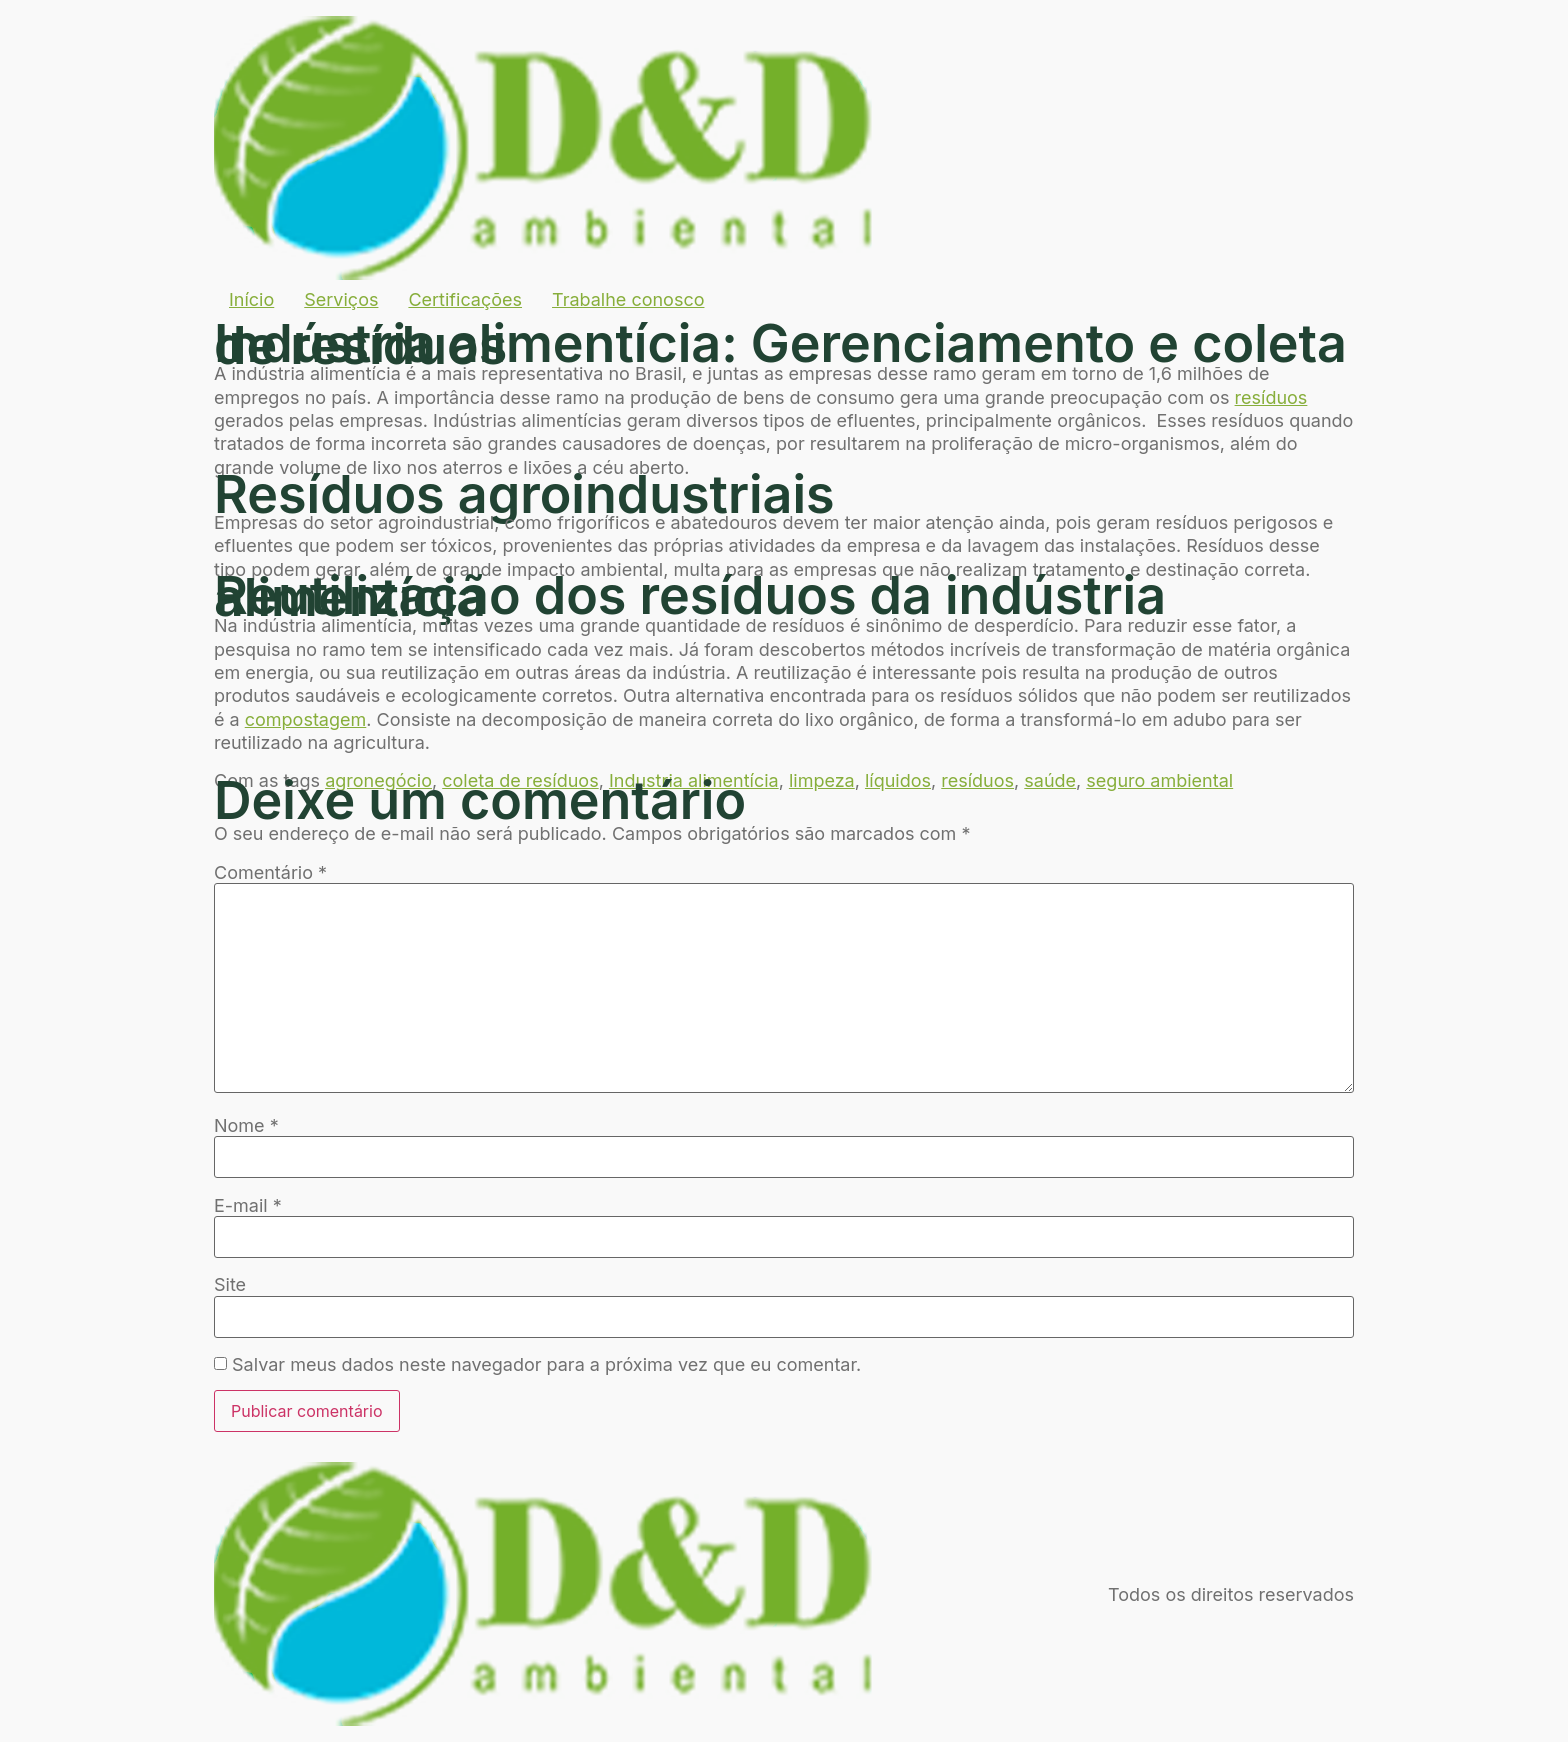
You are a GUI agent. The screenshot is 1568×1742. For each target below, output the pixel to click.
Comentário (270, 873)
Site (230, 1285)
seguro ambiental (1159, 780)
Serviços (341, 299)
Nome (246, 1126)
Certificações (465, 299)
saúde (1050, 780)
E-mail (248, 1206)
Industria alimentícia (694, 780)
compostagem (306, 719)
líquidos (898, 780)
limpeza (822, 780)
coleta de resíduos (520, 780)
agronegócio (378, 780)
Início (251, 299)
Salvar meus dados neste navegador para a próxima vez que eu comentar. (546, 1365)
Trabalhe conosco (628, 299)
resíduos (1271, 397)
